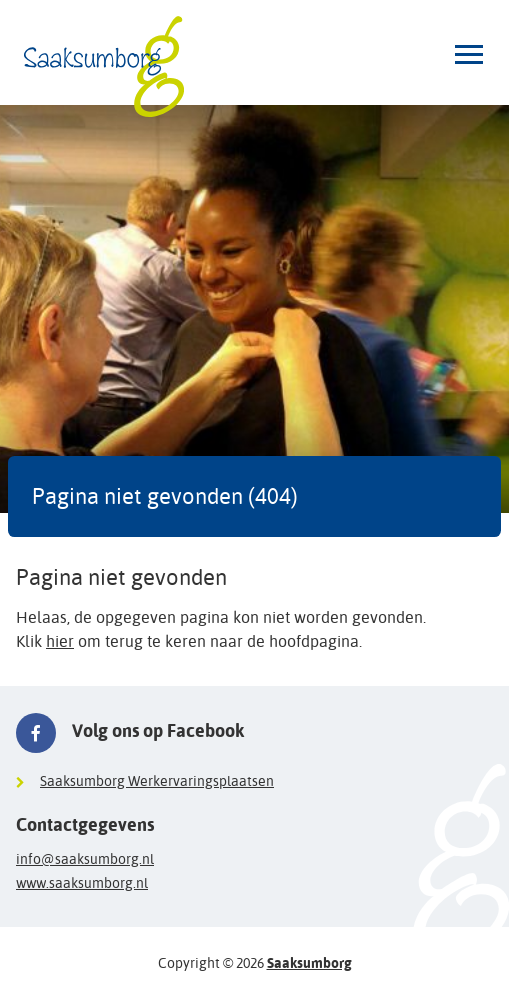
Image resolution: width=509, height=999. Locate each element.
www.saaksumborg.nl (82, 883)
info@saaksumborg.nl (85, 859)
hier (60, 641)
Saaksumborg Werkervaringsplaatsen (157, 781)
